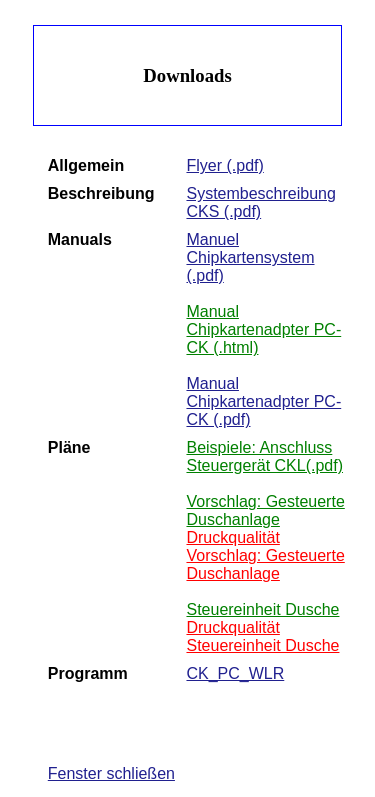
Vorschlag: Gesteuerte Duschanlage (265, 510)
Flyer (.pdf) (224, 165)
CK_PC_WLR (235, 673)
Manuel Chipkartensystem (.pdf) (250, 257)
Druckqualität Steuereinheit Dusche (262, 636)
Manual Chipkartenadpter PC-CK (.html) (263, 329)
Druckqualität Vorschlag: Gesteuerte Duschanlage (265, 555)
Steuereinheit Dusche (262, 609)
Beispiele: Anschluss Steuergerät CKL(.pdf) (264, 456)
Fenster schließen (111, 773)
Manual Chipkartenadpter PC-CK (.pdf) (263, 401)
